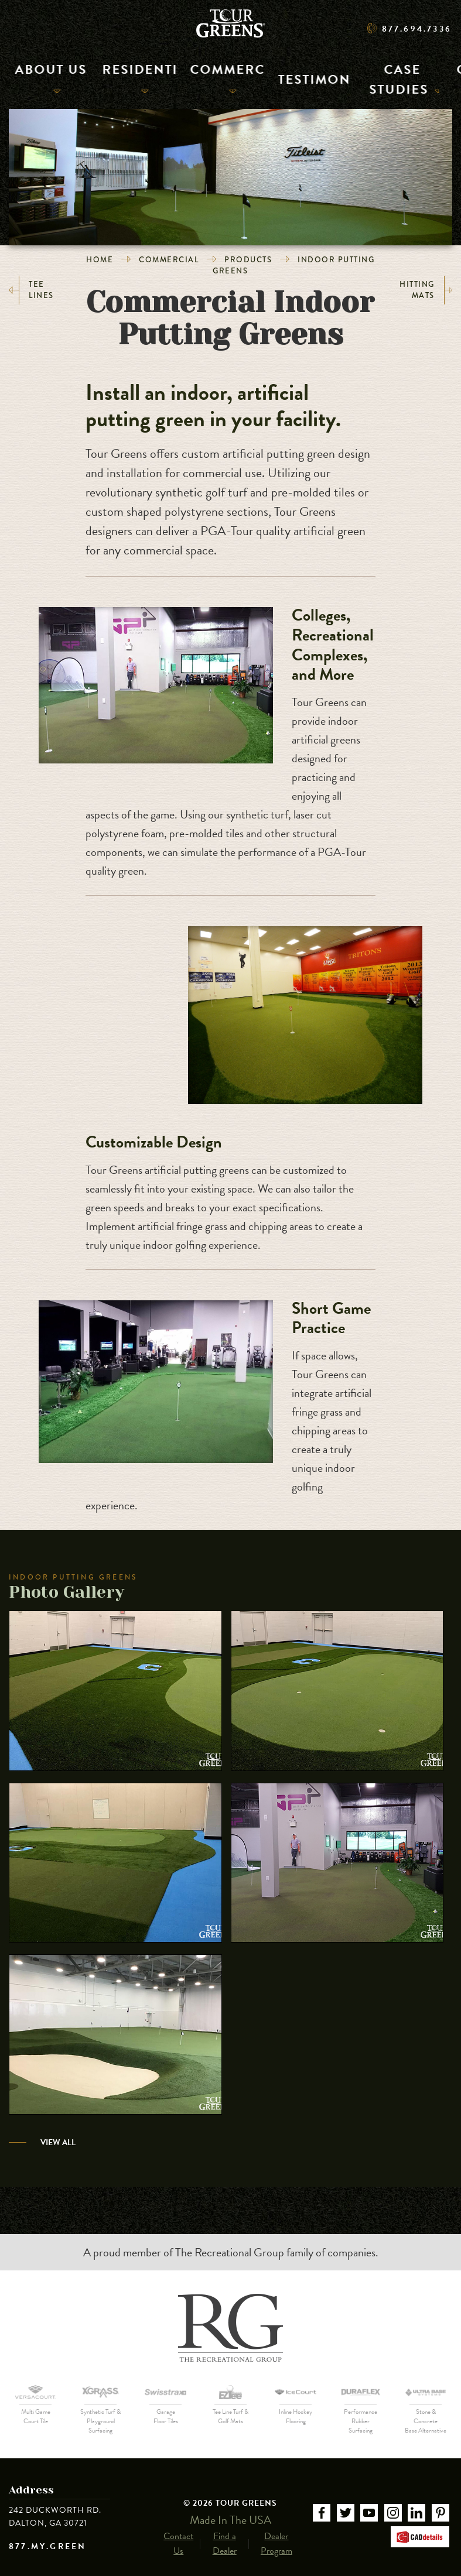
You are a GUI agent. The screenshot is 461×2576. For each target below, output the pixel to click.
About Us (35, 78)
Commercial (191, 78)
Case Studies (356, 78)
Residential (108, 78)
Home (99, 259)
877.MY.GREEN (47, 2547)
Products (248, 259)
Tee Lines (31, 290)
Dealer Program (276, 2532)
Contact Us (178, 2532)
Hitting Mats (425, 290)
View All (58, 2142)
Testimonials (270, 78)
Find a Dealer (225, 2532)
